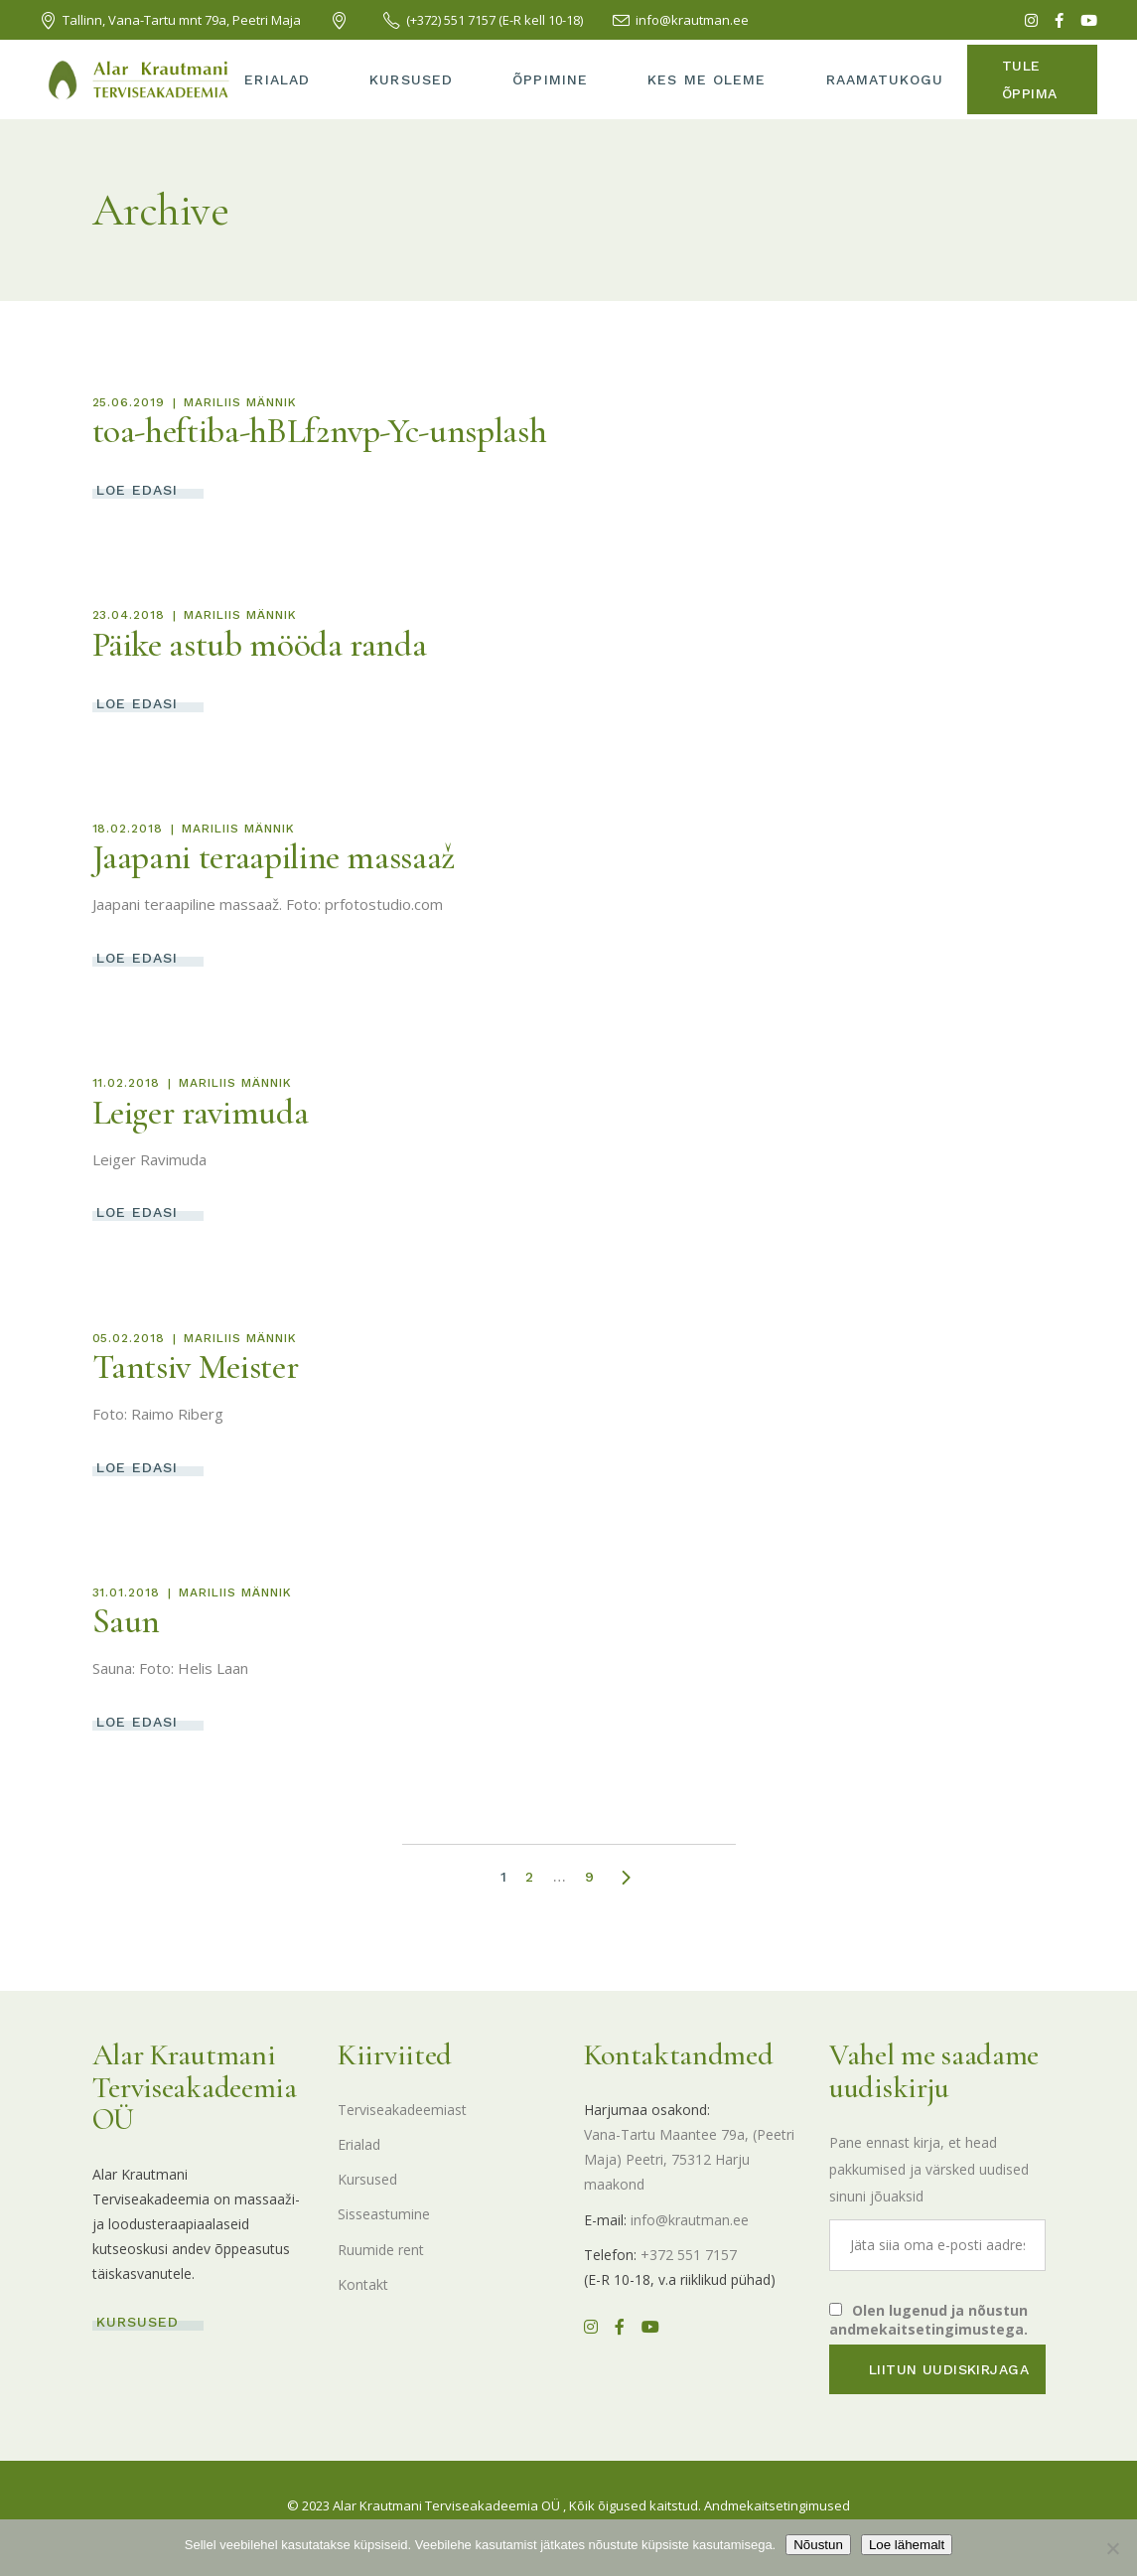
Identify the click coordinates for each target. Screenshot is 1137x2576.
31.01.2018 (126, 1592)
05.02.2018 (129, 1338)
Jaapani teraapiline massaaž (274, 857)
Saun (126, 1621)
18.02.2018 (128, 828)
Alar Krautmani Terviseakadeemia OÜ (446, 2505)
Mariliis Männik (240, 402)
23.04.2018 (129, 615)
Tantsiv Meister (195, 1367)
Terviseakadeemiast (402, 2109)
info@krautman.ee (690, 2219)
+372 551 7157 (688, 2254)
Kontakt (363, 2284)
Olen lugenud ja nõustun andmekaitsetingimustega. (928, 2320)
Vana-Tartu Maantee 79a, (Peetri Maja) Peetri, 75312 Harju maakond (689, 2159)
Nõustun (818, 2544)
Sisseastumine (384, 2213)
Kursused (367, 2179)
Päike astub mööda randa (259, 645)
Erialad (359, 2144)
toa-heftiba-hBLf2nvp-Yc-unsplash (319, 431)
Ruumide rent (381, 2249)
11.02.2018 (126, 1083)
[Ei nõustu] (1112, 2548)
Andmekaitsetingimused (777, 2505)
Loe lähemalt (906, 2544)
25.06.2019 (129, 402)
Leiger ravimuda (200, 1113)
